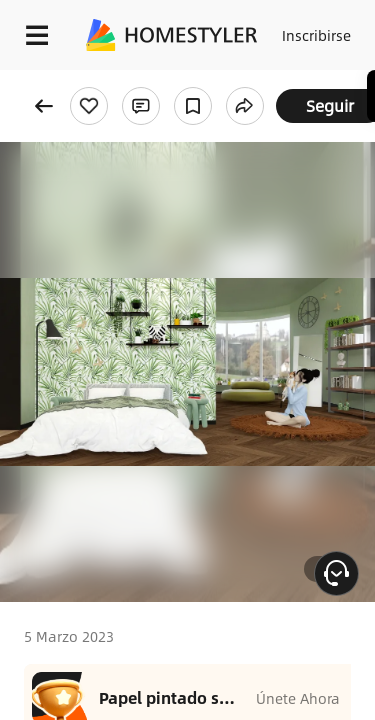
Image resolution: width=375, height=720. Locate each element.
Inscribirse (316, 35)
